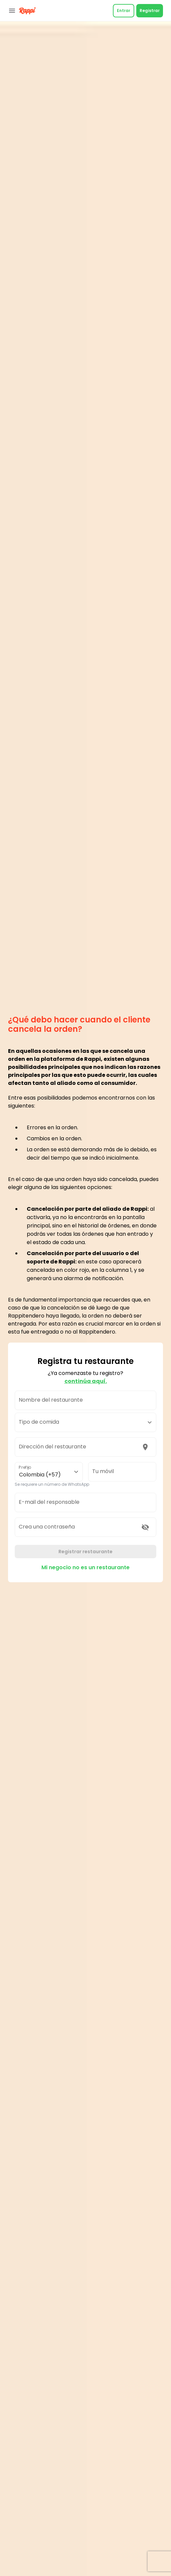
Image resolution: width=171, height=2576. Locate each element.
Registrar (149, 10)
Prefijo (25, 1467)
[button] (85, 1422)
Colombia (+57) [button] (40, 1474)
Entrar (124, 11)
